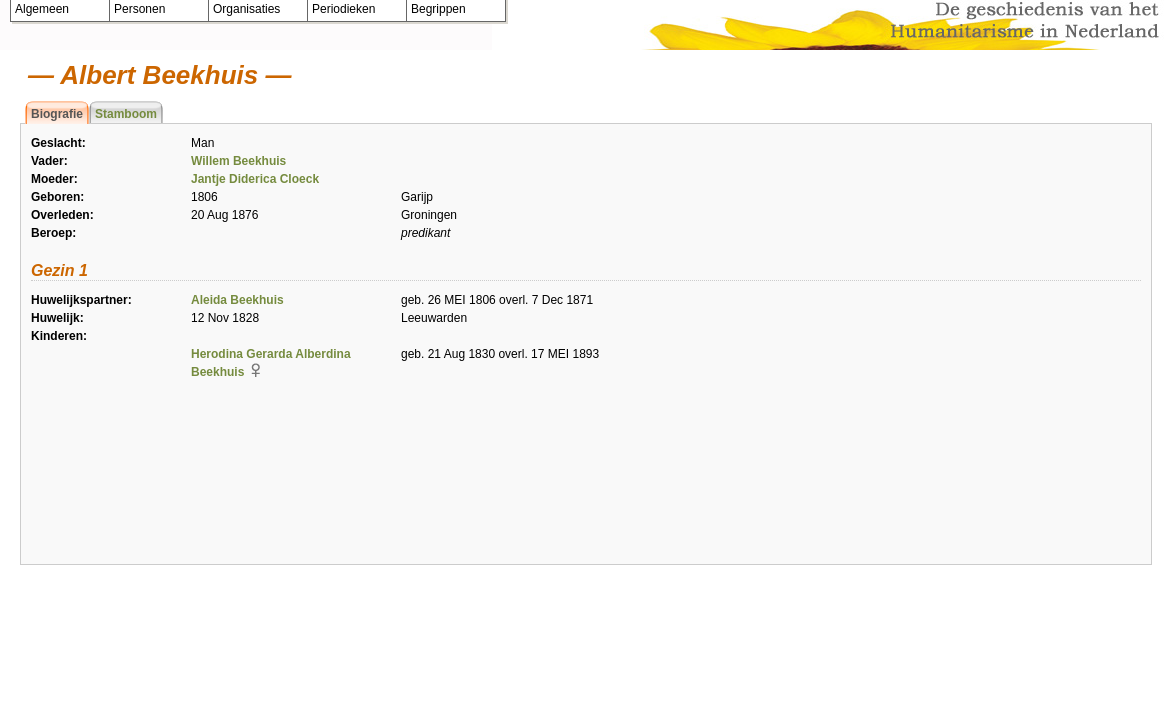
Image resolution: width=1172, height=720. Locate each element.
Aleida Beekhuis (237, 300)
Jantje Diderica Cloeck (255, 179)
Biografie (57, 114)
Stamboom (126, 114)
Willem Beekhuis (238, 161)
